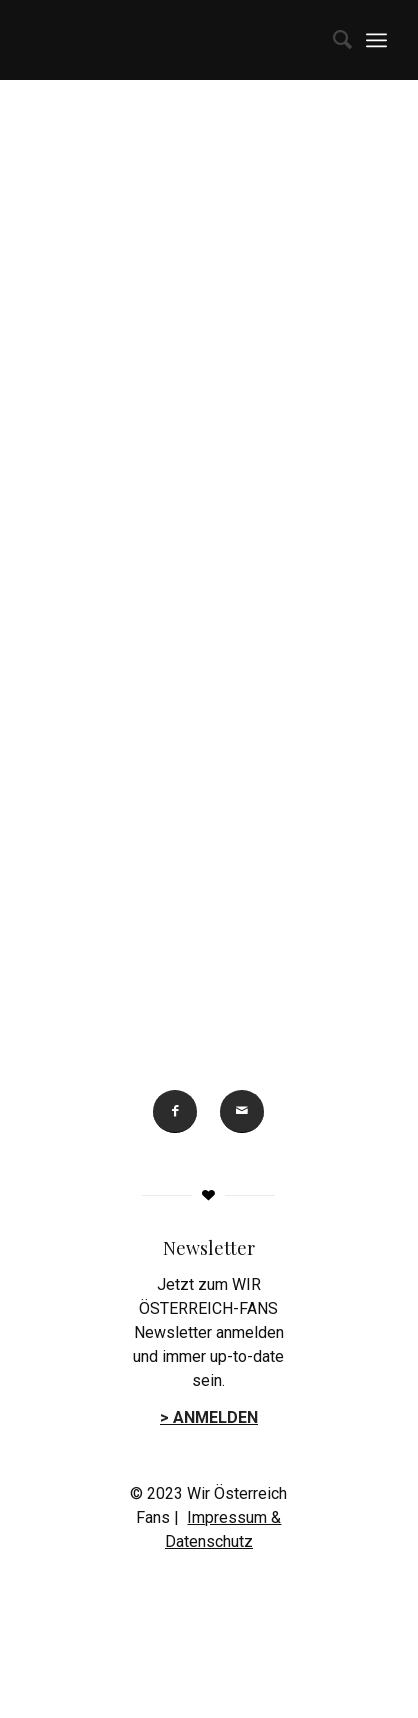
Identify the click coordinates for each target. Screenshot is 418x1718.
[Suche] (332, 40)
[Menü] (376, 40)
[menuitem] (332, 40)
